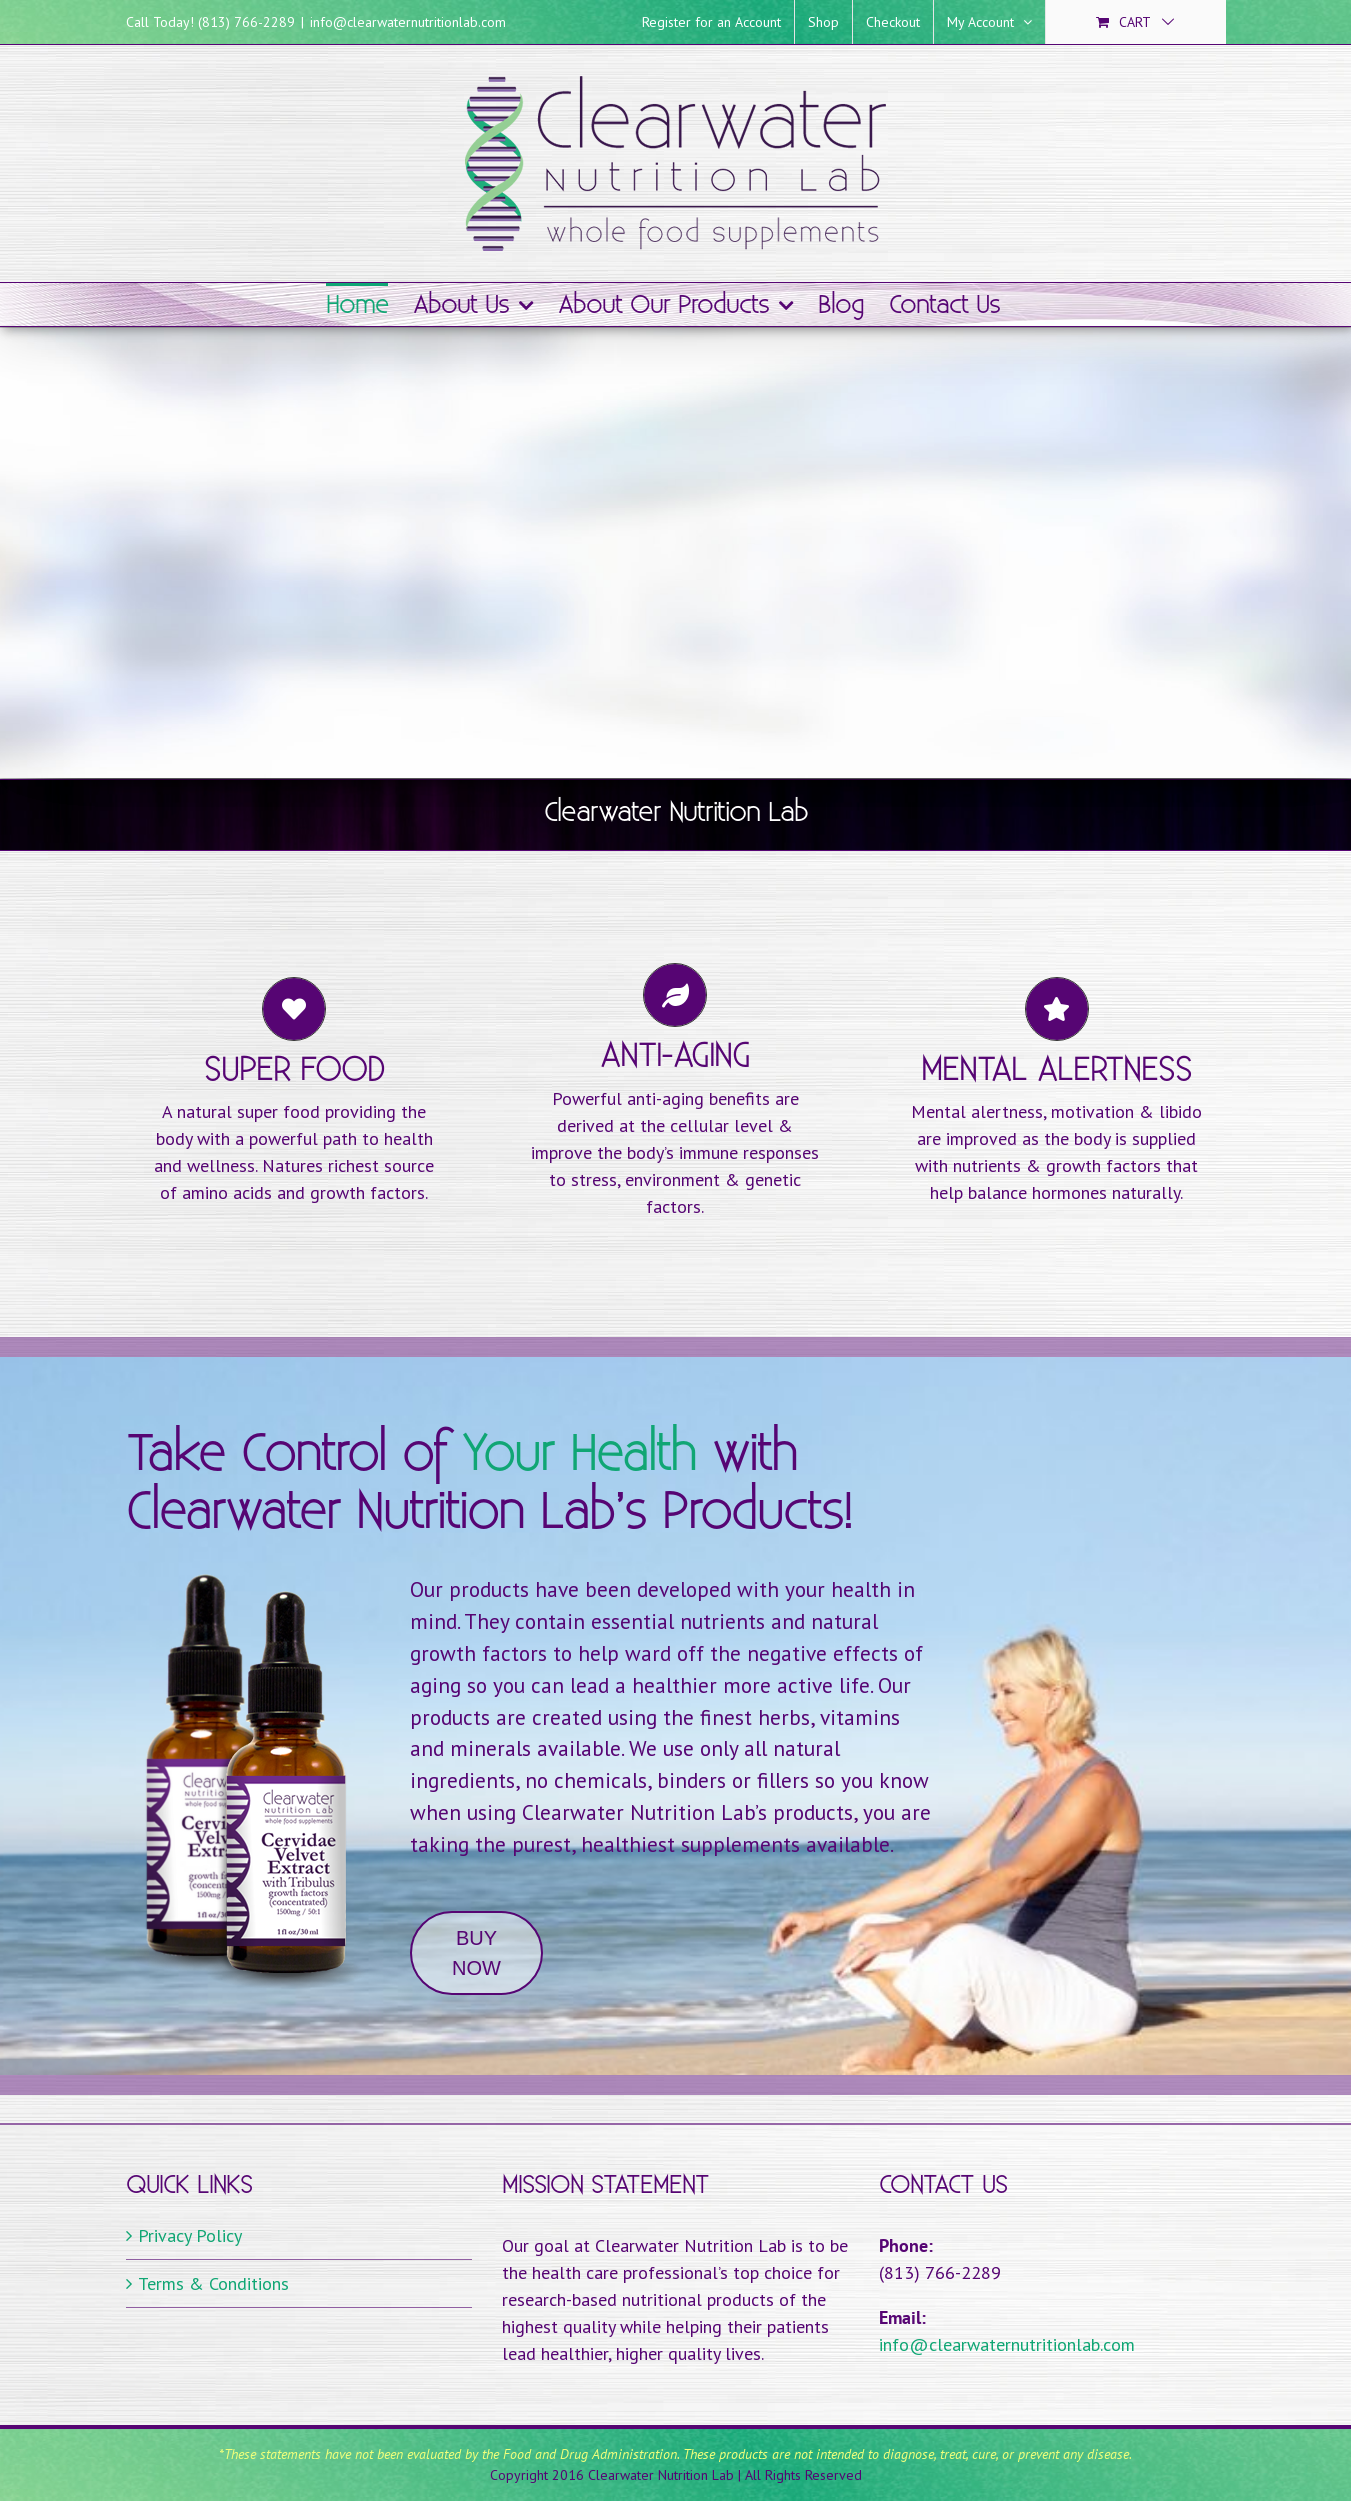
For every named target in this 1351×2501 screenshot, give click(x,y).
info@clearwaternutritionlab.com (408, 22)
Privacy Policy (190, 2235)
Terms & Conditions (213, 2283)
